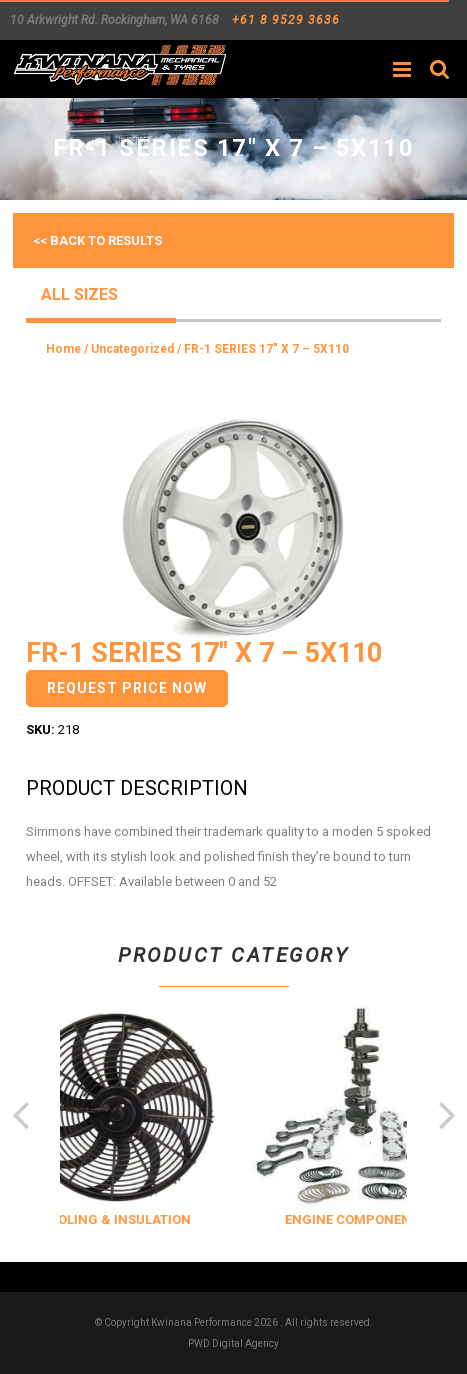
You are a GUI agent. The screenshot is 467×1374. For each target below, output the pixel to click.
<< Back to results (97, 240)
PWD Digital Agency (233, 1343)
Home (63, 349)
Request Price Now (127, 688)
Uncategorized (132, 349)
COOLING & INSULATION (162, 1219)
